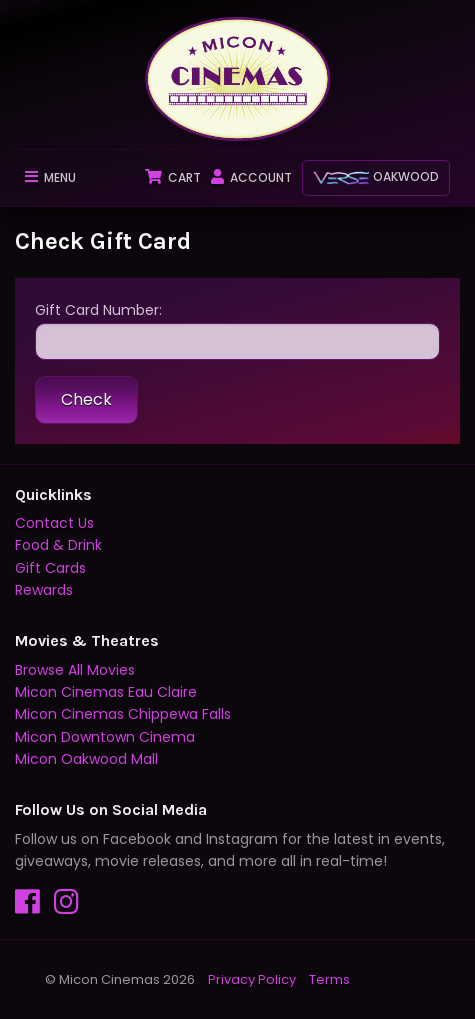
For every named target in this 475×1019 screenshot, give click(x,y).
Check (86, 399)
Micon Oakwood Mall (86, 759)
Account (251, 177)
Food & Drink (58, 545)
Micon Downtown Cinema (105, 737)
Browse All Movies (75, 670)
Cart (173, 177)
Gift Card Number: (237, 330)
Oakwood (376, 176)
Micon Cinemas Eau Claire (106, 692)
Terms (329, 979)
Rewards (44, 590)
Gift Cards (50, 568)
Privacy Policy (252, 979)
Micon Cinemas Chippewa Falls (123, 714)
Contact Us (54, 523)
